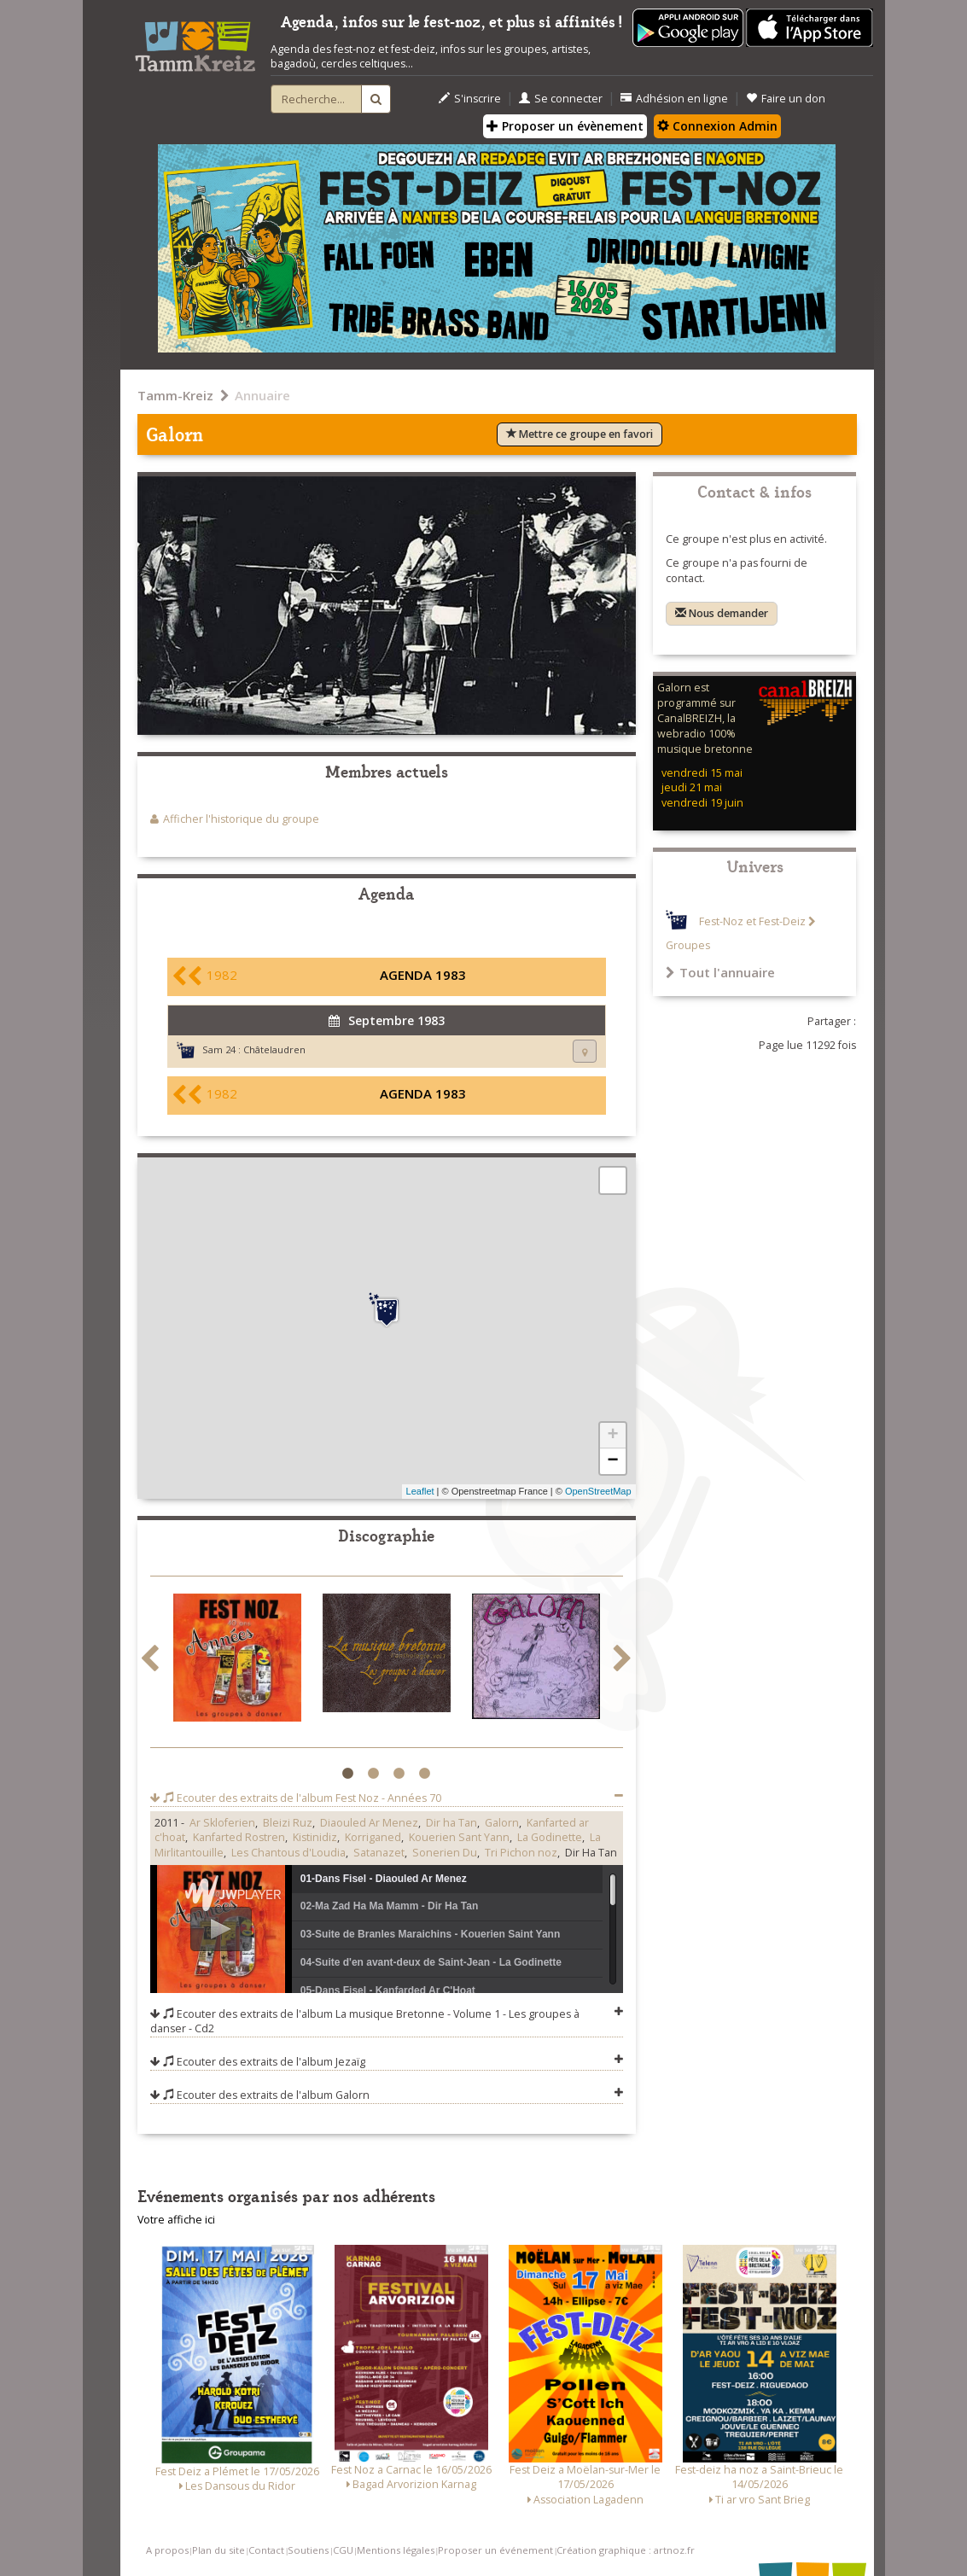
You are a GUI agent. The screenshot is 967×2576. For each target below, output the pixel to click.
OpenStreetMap (598, 1491)
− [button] (612, 1461)
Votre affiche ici (176, 2219)
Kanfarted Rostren (239, 1837)
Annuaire (262, 395)
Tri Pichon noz (521, 1852)
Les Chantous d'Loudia (288, 1852)
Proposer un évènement (565, 126)
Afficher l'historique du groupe (241, 819)
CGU (343, 2550)
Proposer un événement (495, 2550)
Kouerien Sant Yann (459, 1837)
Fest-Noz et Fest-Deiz (752, 921)
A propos (167, 2550)
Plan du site (218, 2550)
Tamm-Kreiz (175, 395)
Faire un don (785, 98)
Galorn (502, 1822)
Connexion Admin (717, 126)
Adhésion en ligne (674, 98)
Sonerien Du (444, 1852)
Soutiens (308, 2550)
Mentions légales (395, 2550)
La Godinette (549, 1837)
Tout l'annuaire (720, 972)
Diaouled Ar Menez (369, 1822)
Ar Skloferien (222, 1822)
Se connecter (561, 98)
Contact (266, 2550)
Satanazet (379, 1852)
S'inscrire (470, 98)
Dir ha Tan (451, 1822)
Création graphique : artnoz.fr (625, 2550)
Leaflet (420, 1491)
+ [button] (612, 1435)
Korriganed (373, 1837)
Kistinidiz (315, 1837)
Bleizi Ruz (287, 1822)
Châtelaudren (274, 1049)
